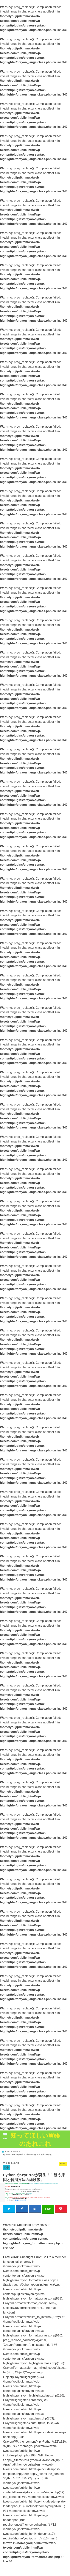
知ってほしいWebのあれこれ (35, 2139)
